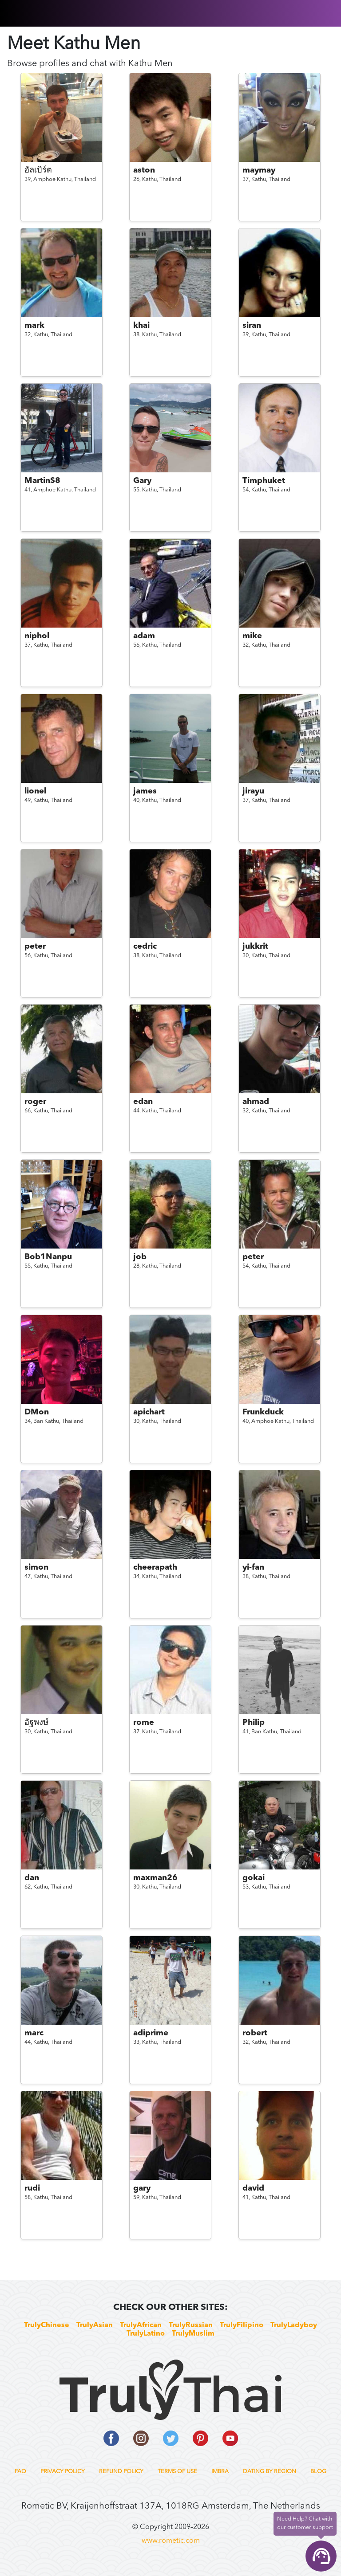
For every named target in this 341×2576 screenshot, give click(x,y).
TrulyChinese (46, 2325)
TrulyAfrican (141, 2325)
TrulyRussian (191, 2325)
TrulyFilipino (241, 2325)
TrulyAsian (94, 2325)
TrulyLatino (146, 2333)
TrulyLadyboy (293, 2325)
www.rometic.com (171, 2541)
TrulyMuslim (193, 2333)
